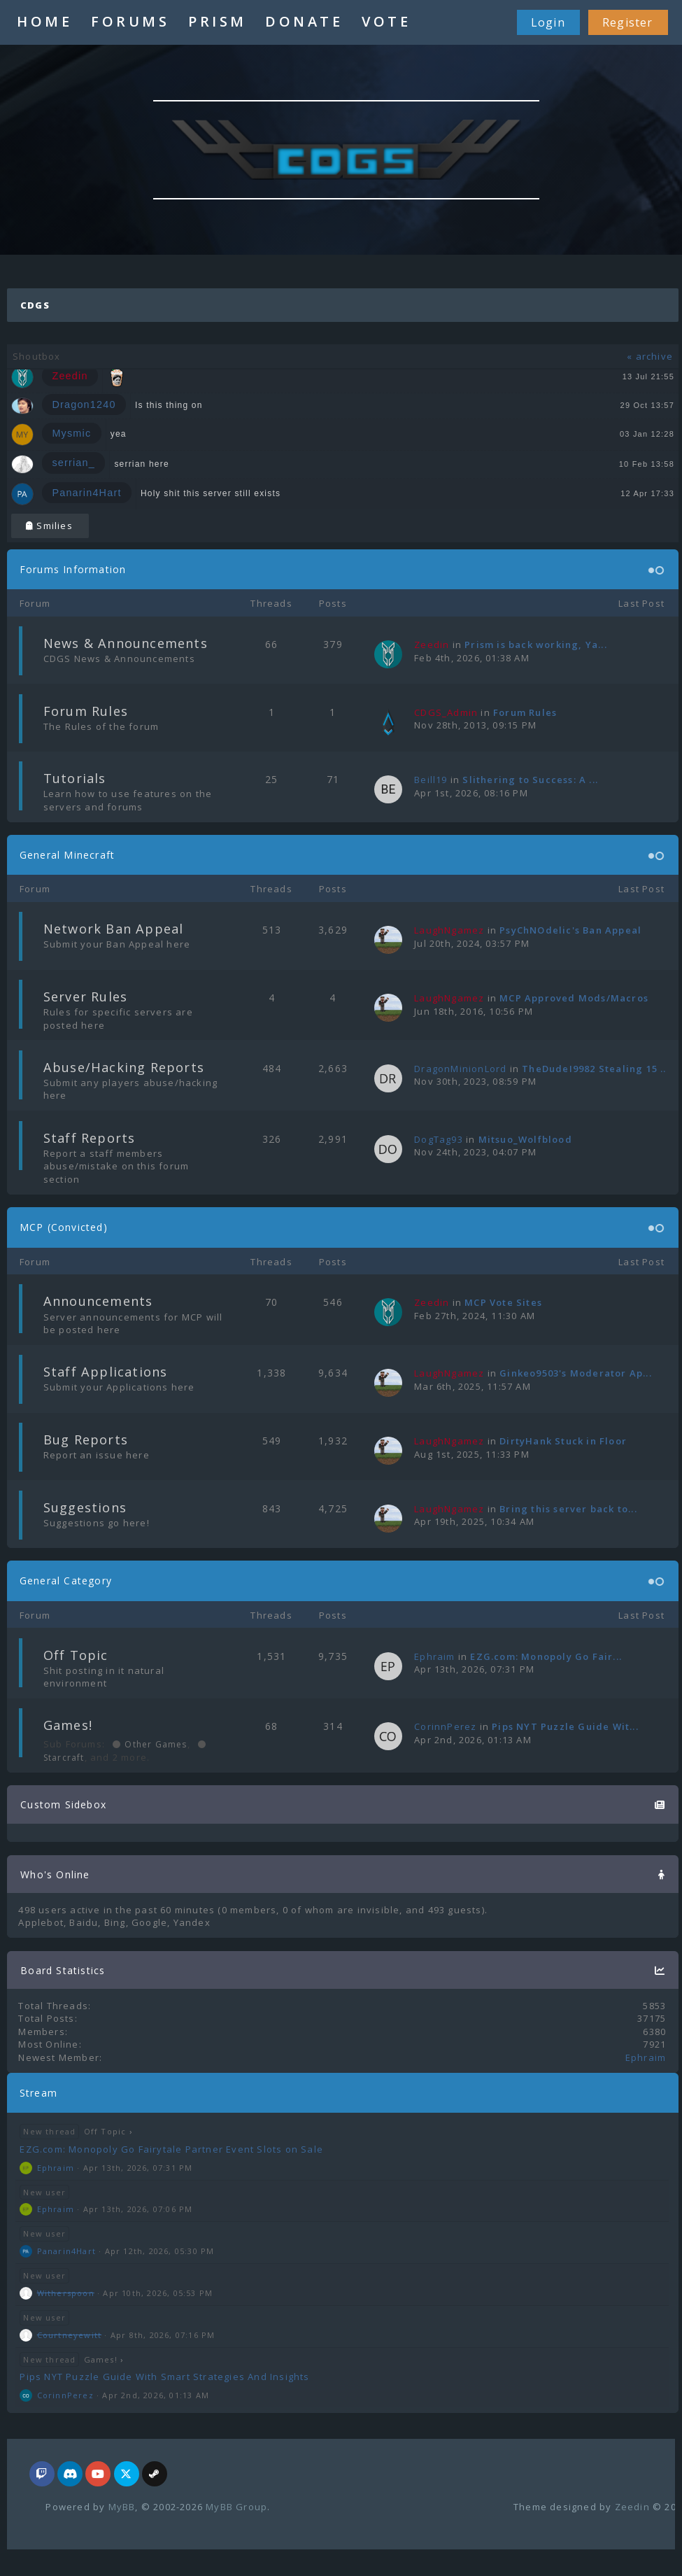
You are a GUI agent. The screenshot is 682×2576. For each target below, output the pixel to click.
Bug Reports (85, 1439)
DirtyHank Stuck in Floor (563, 1441)
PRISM (217, 21)
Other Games (154, 1744)
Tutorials (74, 778)
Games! (67, 1725)
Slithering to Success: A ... (530, 779)
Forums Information (73, 569)
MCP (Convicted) (64, 1227)
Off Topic (75, 1655)
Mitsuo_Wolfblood (525, 1139)
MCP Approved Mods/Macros (573, 998)
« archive (650, 356)
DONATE (304, 21)
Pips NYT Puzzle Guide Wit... (565, 1726)
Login (548, 22)
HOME (44, 21)
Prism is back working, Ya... (535, 644)
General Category (66, 1580)
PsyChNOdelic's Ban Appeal (570, 930)
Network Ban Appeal (113, 928)
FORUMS (130, 21)
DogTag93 (438, 1139)
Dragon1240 (83, 404)
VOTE (386, 21)
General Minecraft (67, 854)
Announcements (98, 1301)
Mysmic (71, 433)
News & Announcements (125, 643)
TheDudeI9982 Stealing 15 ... (595, 1068)
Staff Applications (105, 1371)
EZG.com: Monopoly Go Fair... (546, 1656)
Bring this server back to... (568, 1508)
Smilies (49, 525)
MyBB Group (236, 2506)
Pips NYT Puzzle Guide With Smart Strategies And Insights (164, 2376)
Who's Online (55, 1874)
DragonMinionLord (460, 1068)
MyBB (122, 2506)
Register (627, 22)
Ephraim (434, 1656)
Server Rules (85, 996)
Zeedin (632, 2506)
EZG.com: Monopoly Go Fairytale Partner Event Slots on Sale (171, 2149)
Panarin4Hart (86, 492)
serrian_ (73, 463)
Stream (38, 2092)
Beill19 (430, 779)
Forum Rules (85, 711)
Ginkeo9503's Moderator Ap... (575, 1373)
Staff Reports (89, 1137)
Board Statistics (62, 1970)
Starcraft (64, 1758)
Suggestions (85, 1507)
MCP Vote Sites (503, 1302)
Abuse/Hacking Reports (123, 1067)
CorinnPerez (445, 1726)
